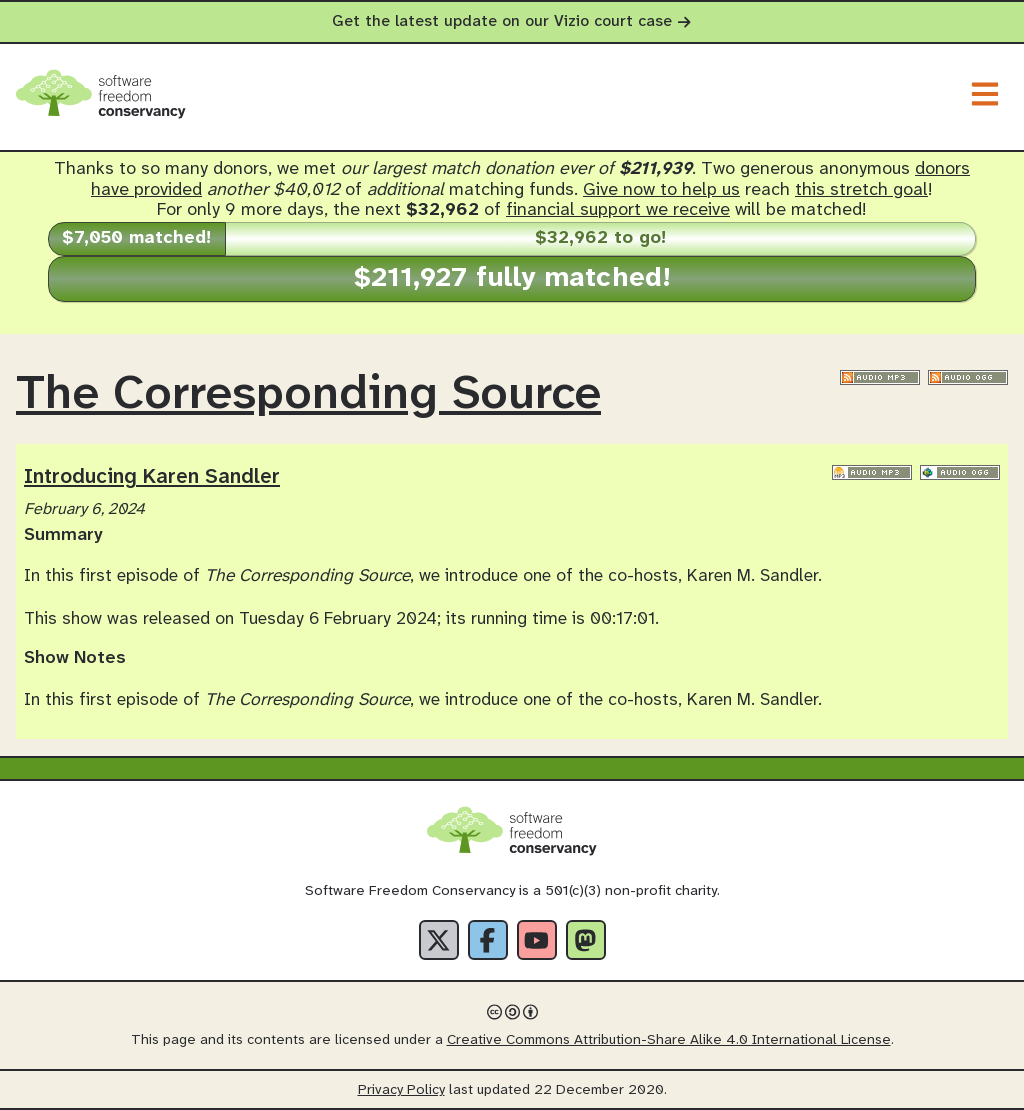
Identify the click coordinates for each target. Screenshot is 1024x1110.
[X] (439, 940)
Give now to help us (661, 190)
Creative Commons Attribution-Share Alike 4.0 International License (669, 1040)
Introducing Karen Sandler (152, 477)
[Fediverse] (586, 940)
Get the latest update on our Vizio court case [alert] (511, 21)
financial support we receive (618, 210)
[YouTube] (537, 940)
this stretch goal (861, 190)
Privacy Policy (401, 1090)
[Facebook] (488, 940)
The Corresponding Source (308, 395)
